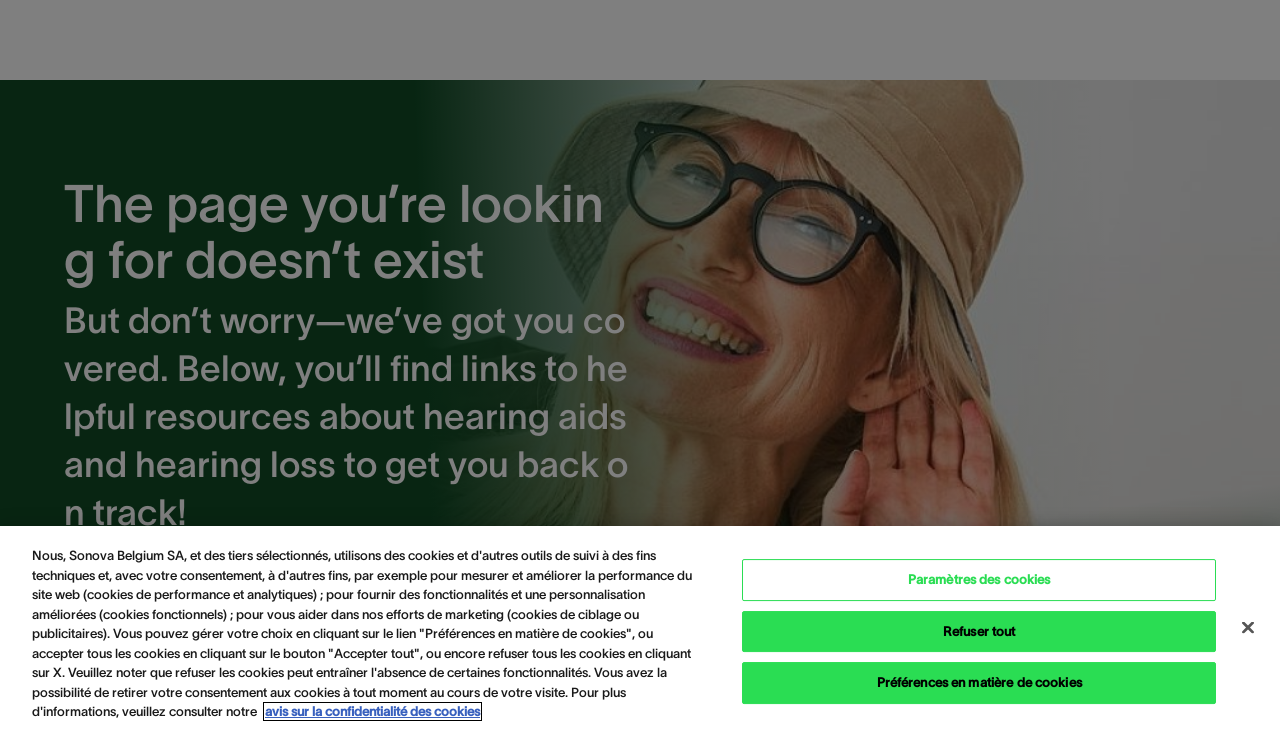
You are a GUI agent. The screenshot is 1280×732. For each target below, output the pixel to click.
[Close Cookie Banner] (1248, 628)
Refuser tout (979, 631)
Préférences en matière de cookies (979, 682)
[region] (640, 629)
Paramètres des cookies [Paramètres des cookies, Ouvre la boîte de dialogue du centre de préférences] (979, 579)
